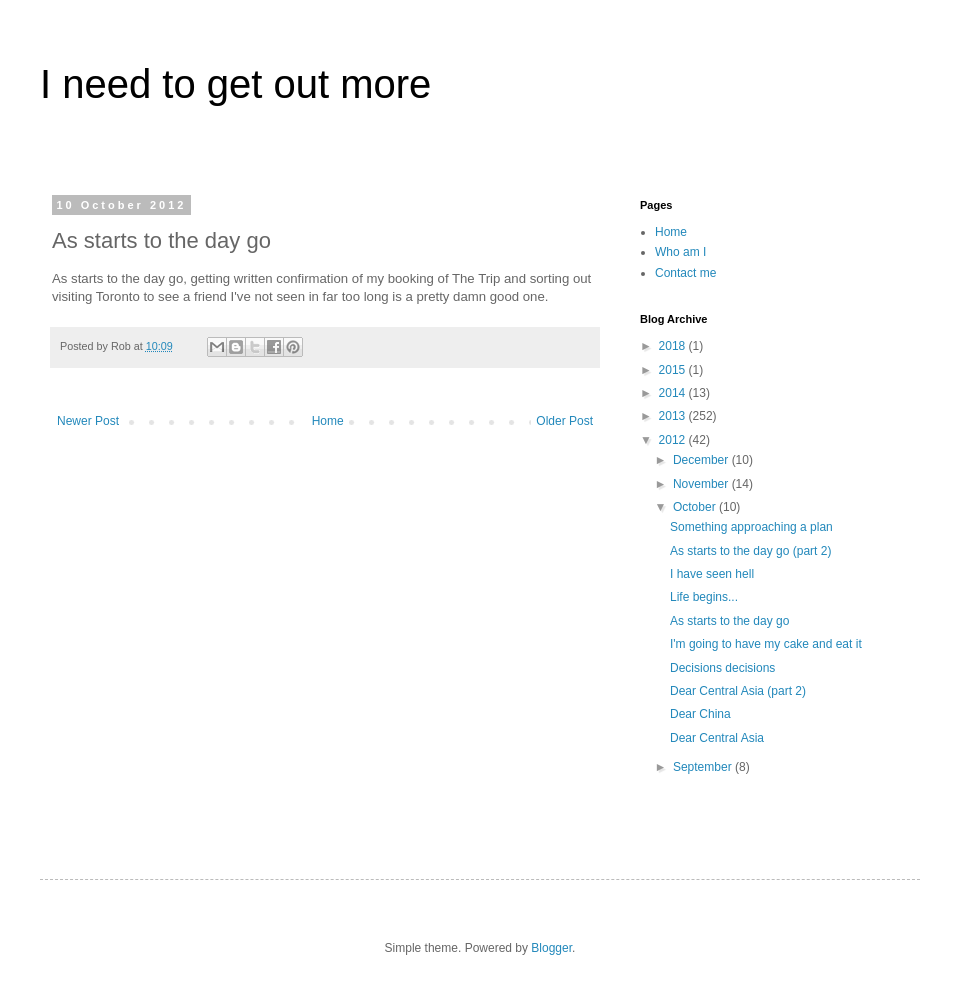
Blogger (551, 948)
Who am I (680, 252)
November (702, 484)
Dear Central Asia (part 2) (738, 691)
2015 (674, 370)
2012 (674, 440)
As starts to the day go (729, 621)
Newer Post (88, 421)
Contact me (685, 273)
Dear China (700, 714)
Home (328, 421)
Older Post (564, 421)
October (696, 507)
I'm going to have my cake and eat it (766, 644)
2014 (674, 393)
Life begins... (704, 597)
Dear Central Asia (717, 738)
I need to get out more (235, 84)
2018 (674, 346)
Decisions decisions (722, 668)
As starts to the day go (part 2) (750, 551)
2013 (674, 416)
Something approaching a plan (751, 527)
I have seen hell (712, 574)
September (704, 767)
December (702, 460)
